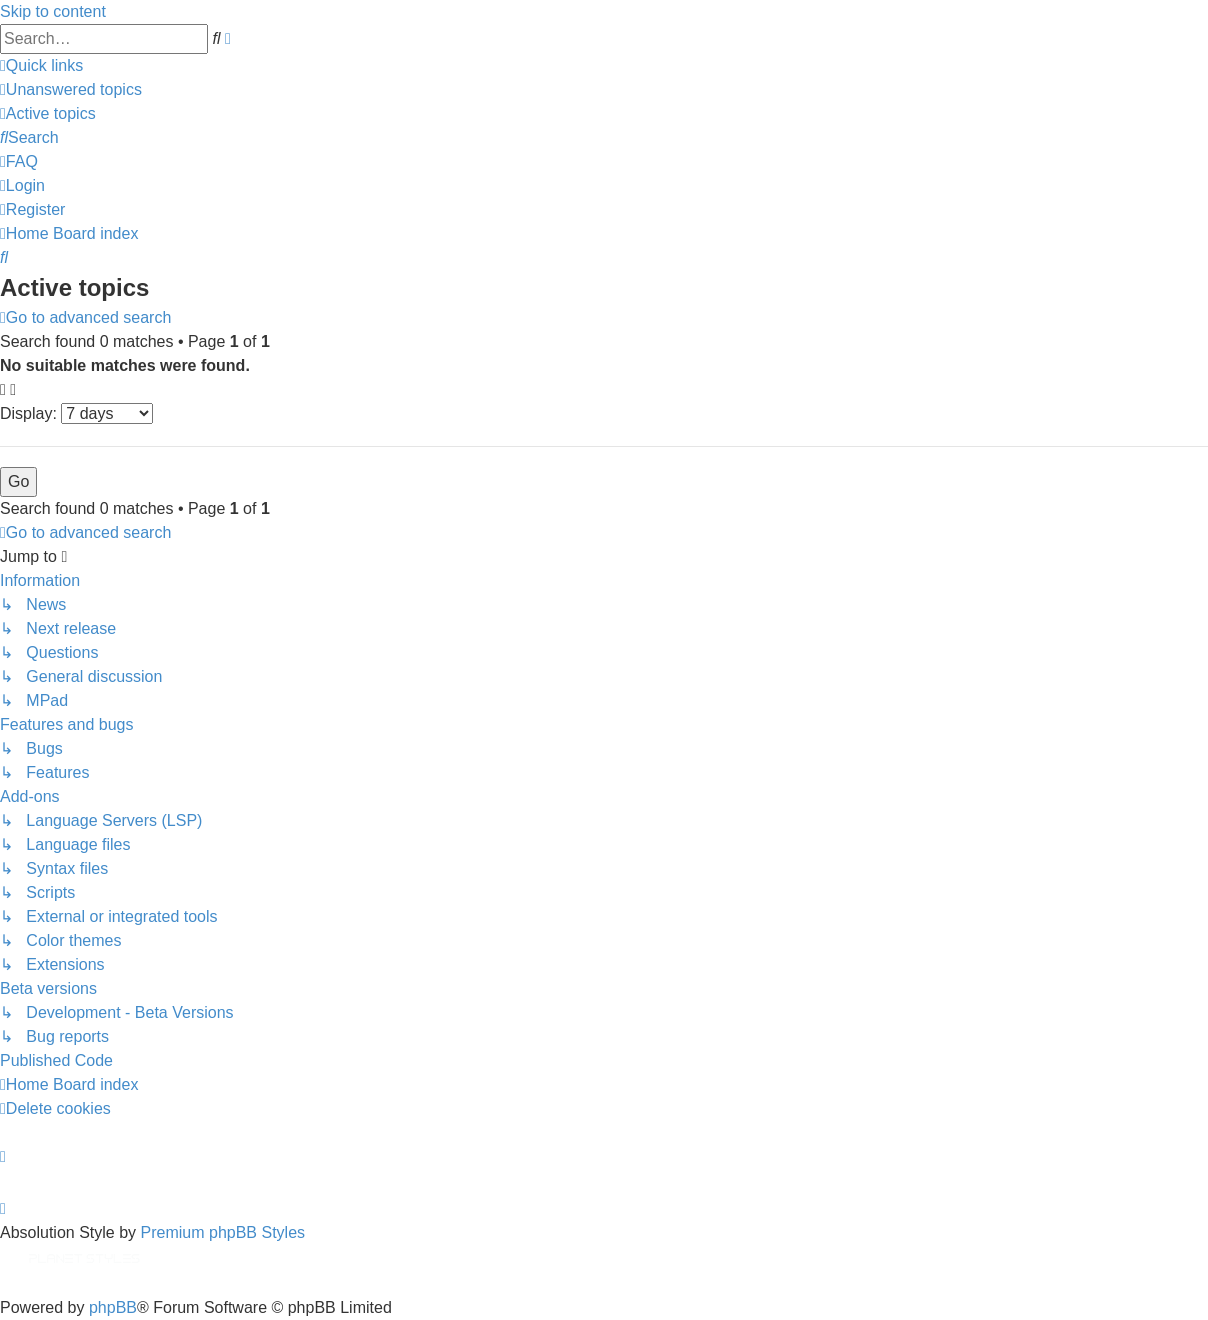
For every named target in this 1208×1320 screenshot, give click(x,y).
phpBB (113, 1307)
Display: (76, 413)
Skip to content (53, 11)
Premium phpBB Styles (223, 1232)
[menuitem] (71, 89)
